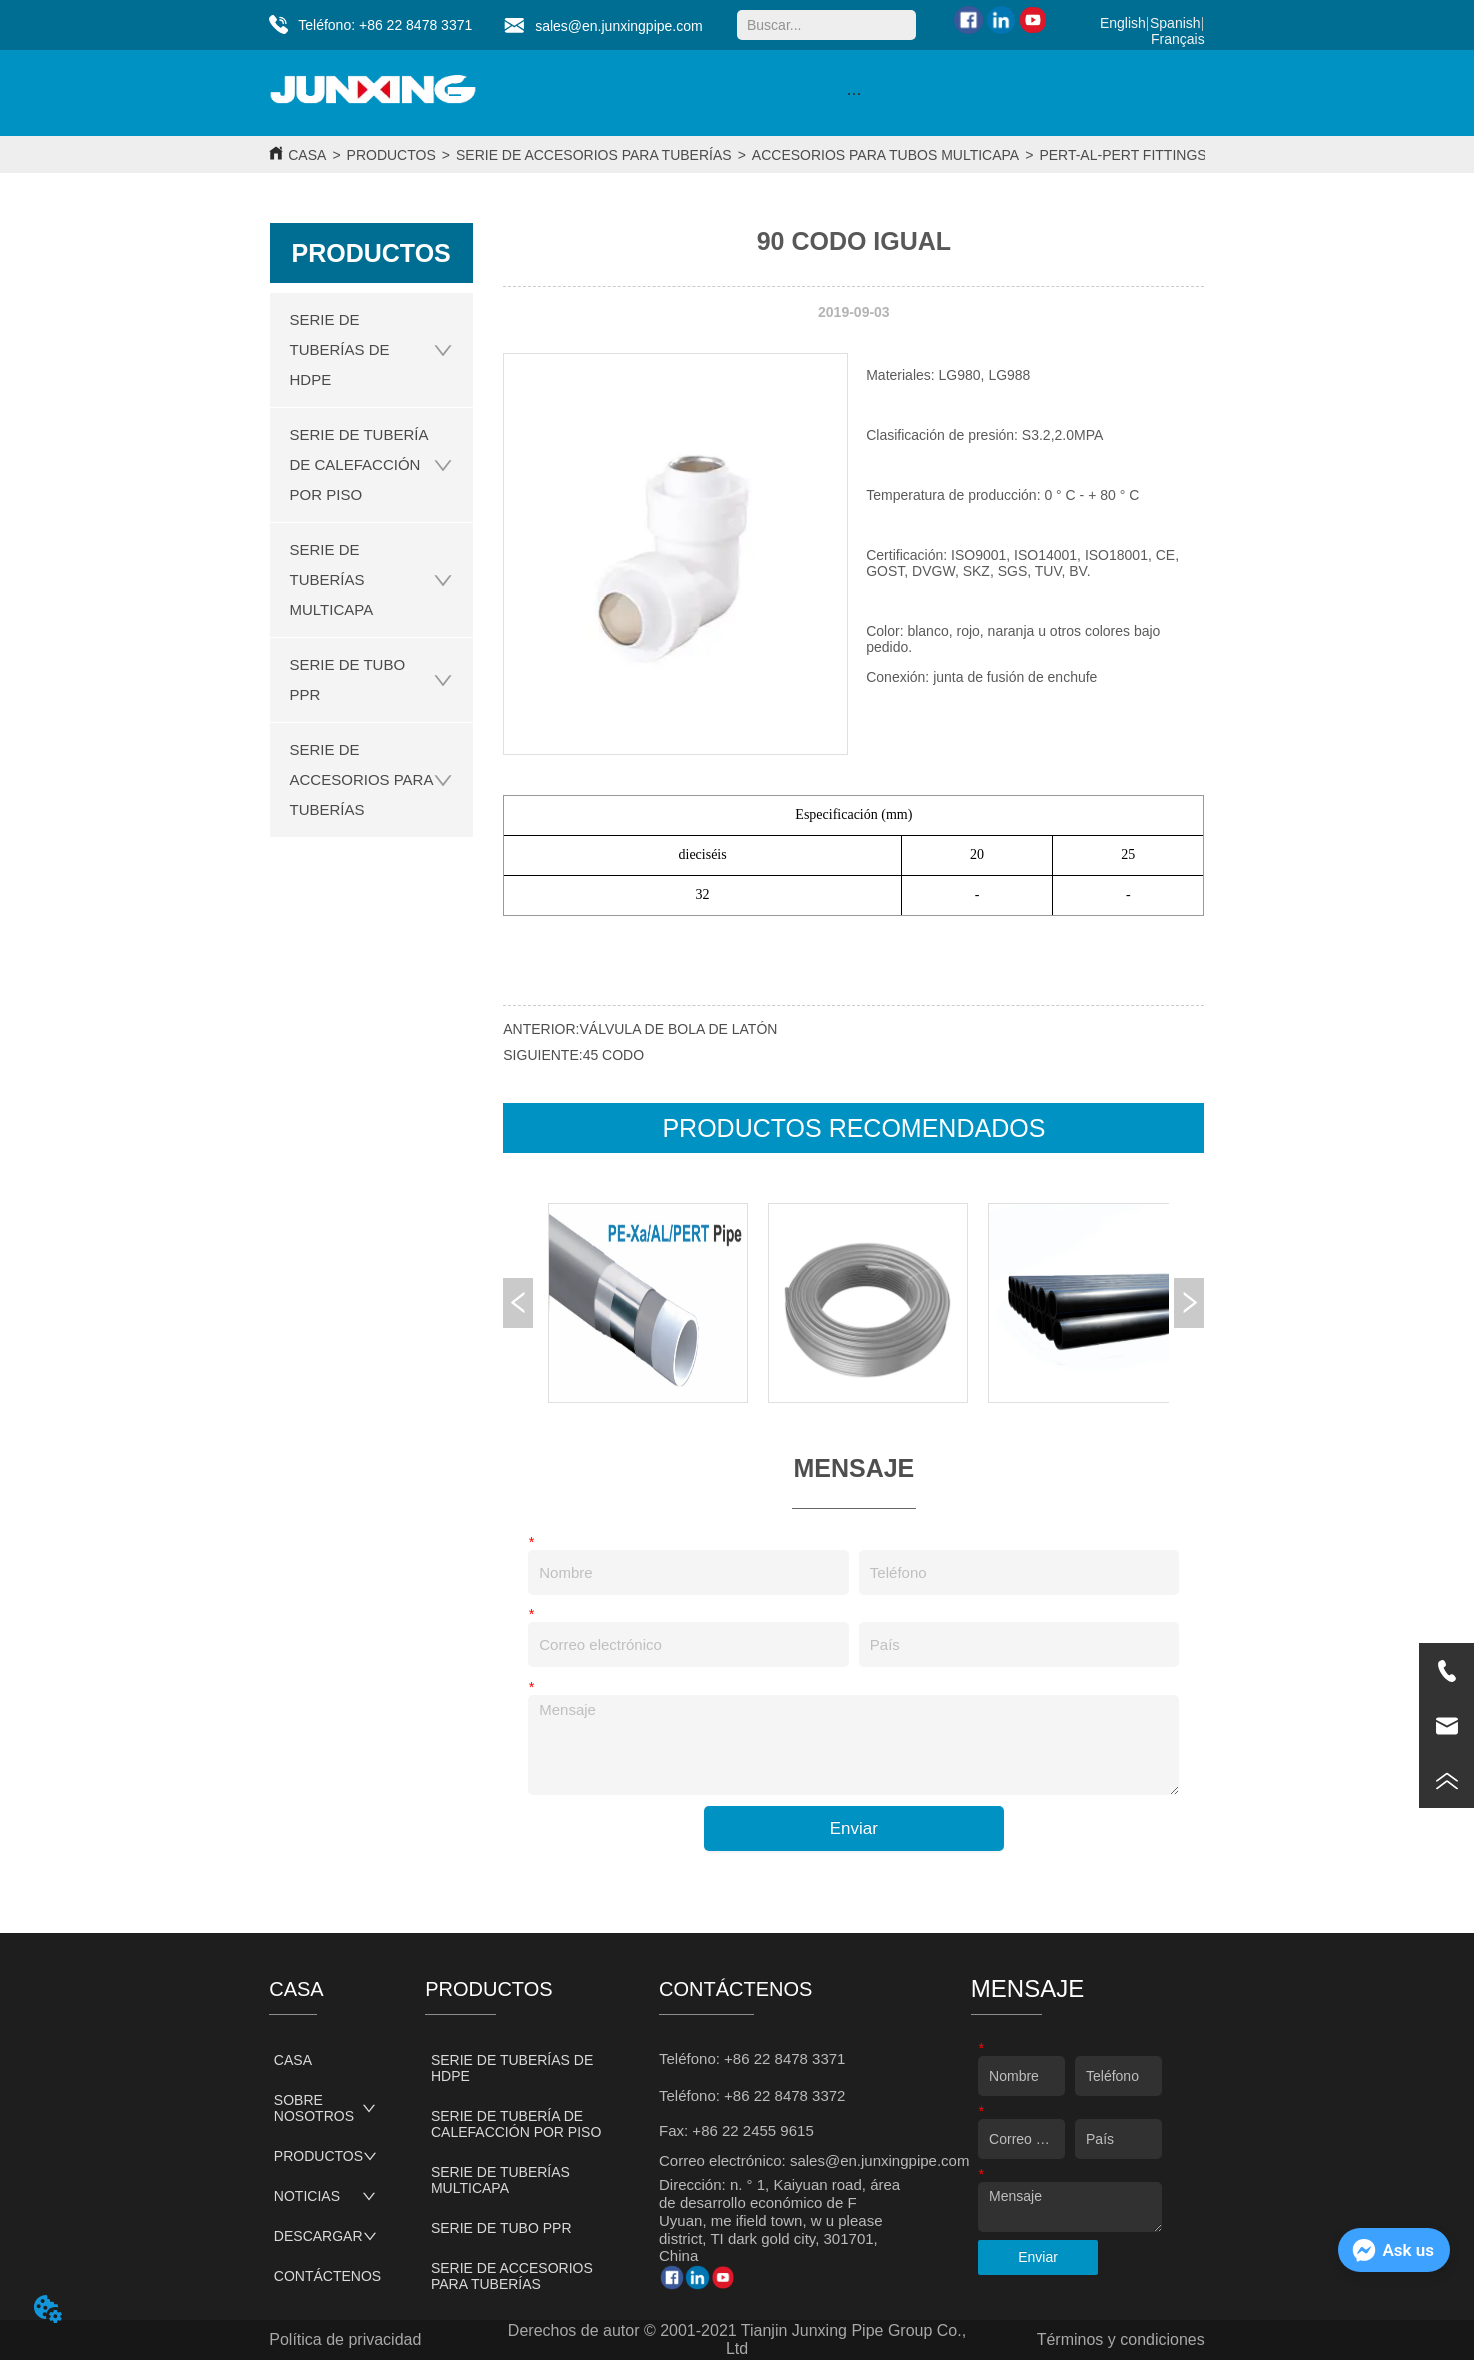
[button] (853, 93)
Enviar (854, 1828)
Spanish (1175, 23)
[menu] (854, 93)
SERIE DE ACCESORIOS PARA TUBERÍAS (594, 155)
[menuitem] (854, 93)
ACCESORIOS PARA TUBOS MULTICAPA (885, 155)
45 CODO (613, 1055)
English (1123, 23)
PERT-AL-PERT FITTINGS (1122, 155)
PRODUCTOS (391, 155)
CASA (307, 155)
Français (1178, 39)
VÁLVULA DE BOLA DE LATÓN (679, 1029)
